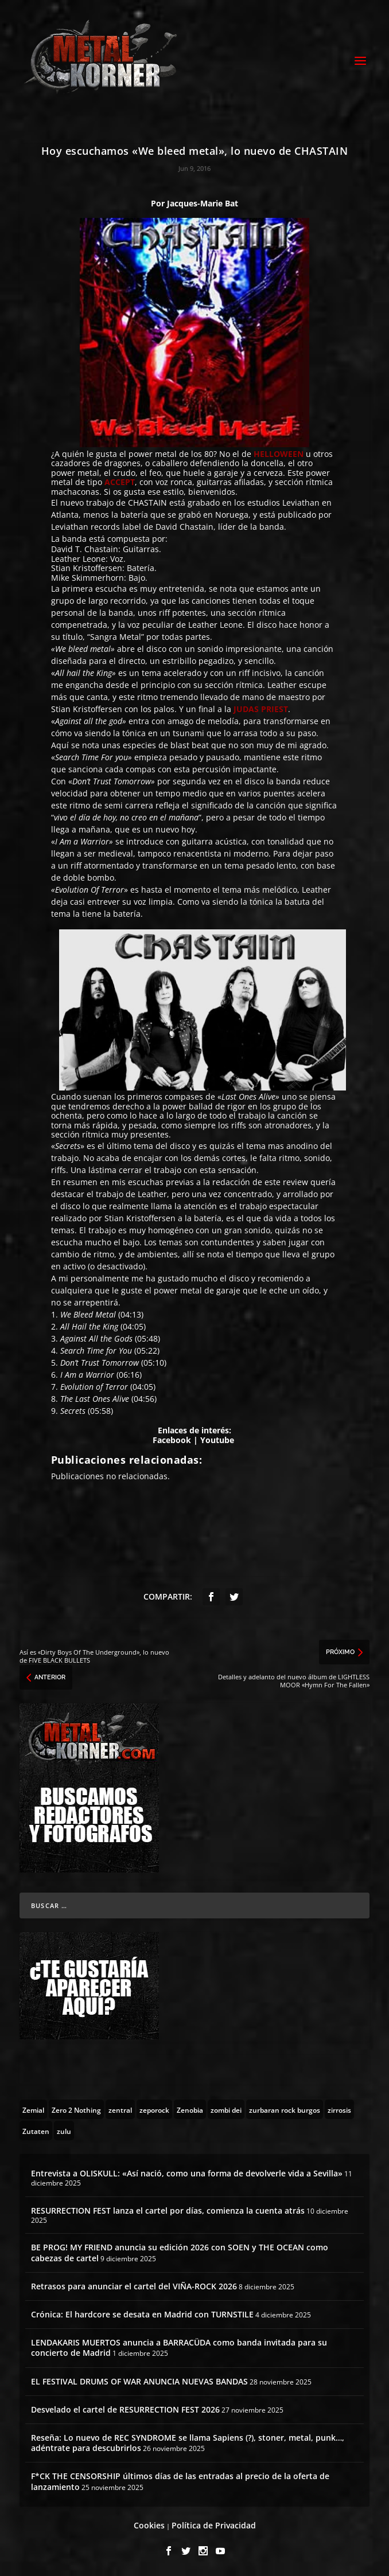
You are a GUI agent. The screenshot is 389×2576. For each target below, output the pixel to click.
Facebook (172, 1439)
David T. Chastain (84, 549)
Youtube (217, 1439)
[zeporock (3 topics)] (154, 2109)
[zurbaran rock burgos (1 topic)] (284, 2109)
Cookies (149, 2525)
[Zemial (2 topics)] (33, 2109)
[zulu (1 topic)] (64, 2130)
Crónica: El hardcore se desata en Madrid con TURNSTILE (142, 2314)
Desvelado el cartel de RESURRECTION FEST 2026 (125, 2409)
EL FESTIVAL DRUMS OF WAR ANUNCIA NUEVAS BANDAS (139, 2381)
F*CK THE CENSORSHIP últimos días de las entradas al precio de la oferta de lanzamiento (180, 2481)
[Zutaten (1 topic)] (36, 2130)
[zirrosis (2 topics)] (339, 2109)
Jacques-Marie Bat (202, 203)
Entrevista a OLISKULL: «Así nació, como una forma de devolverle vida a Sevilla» (187, 2173)
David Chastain (184, 526)
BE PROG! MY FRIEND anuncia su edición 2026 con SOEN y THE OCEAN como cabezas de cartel (179, 2252)
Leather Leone (78, 558)
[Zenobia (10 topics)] (190, 2109)
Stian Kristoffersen (86, 567)
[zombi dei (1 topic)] (226, 2109)
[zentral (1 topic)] (120, 2109)
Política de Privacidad (214, 2525)
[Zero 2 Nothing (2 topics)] (76, 2109)
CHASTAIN (147, 502)
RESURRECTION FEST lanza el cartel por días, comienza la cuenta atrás (168, 2210)
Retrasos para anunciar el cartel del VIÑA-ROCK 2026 (134, 2286)
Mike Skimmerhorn (87, 577)
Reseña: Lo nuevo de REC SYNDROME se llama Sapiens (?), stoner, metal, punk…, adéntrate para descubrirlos (187, 2442)
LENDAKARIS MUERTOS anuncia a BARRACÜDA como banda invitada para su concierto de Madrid (179, 2347)
